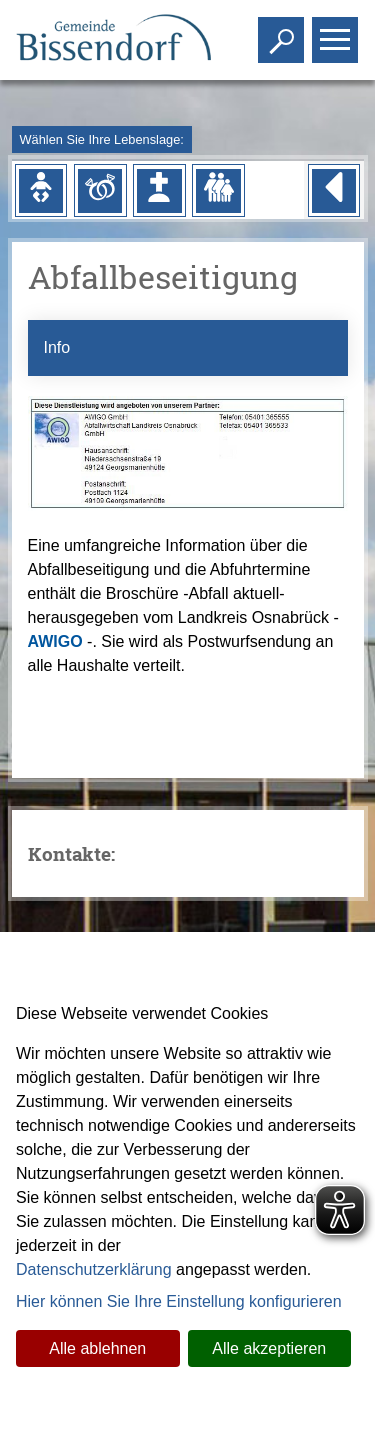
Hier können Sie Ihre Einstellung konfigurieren (179, 1301)
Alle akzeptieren (269, 1348)
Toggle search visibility (283, 31)
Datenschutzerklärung (94, 1269)
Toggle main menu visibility (337, 31)
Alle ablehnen (97, 1348)
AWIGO (55, 641)
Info (57, 347)
